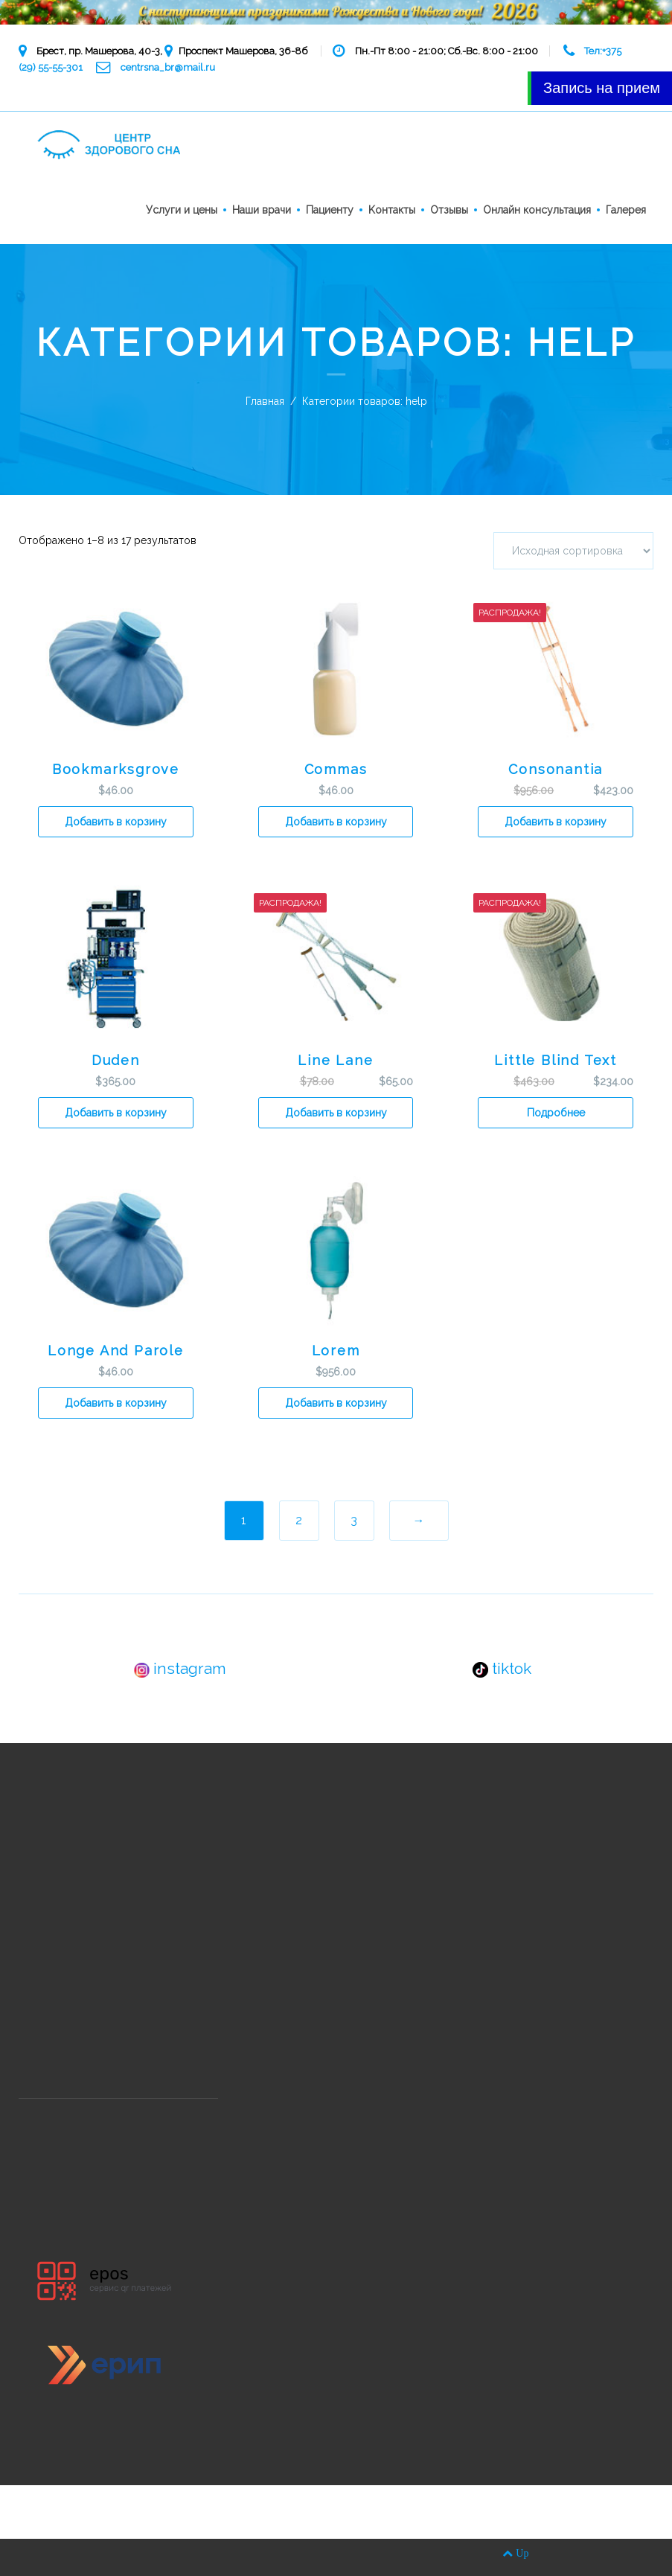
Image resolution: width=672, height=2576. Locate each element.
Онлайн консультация (537, 210)
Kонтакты (391, 210)
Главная (265, 401)
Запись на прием (601, 88)
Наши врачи (261, 210)
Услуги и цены (181, 210)
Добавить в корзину (116, 822)
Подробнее (556, 1113)
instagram (180, 1668)
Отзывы (449, 210)
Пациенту (329, 210)
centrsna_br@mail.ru (168, 67)
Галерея (626, 210)
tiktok (502, 1668)
